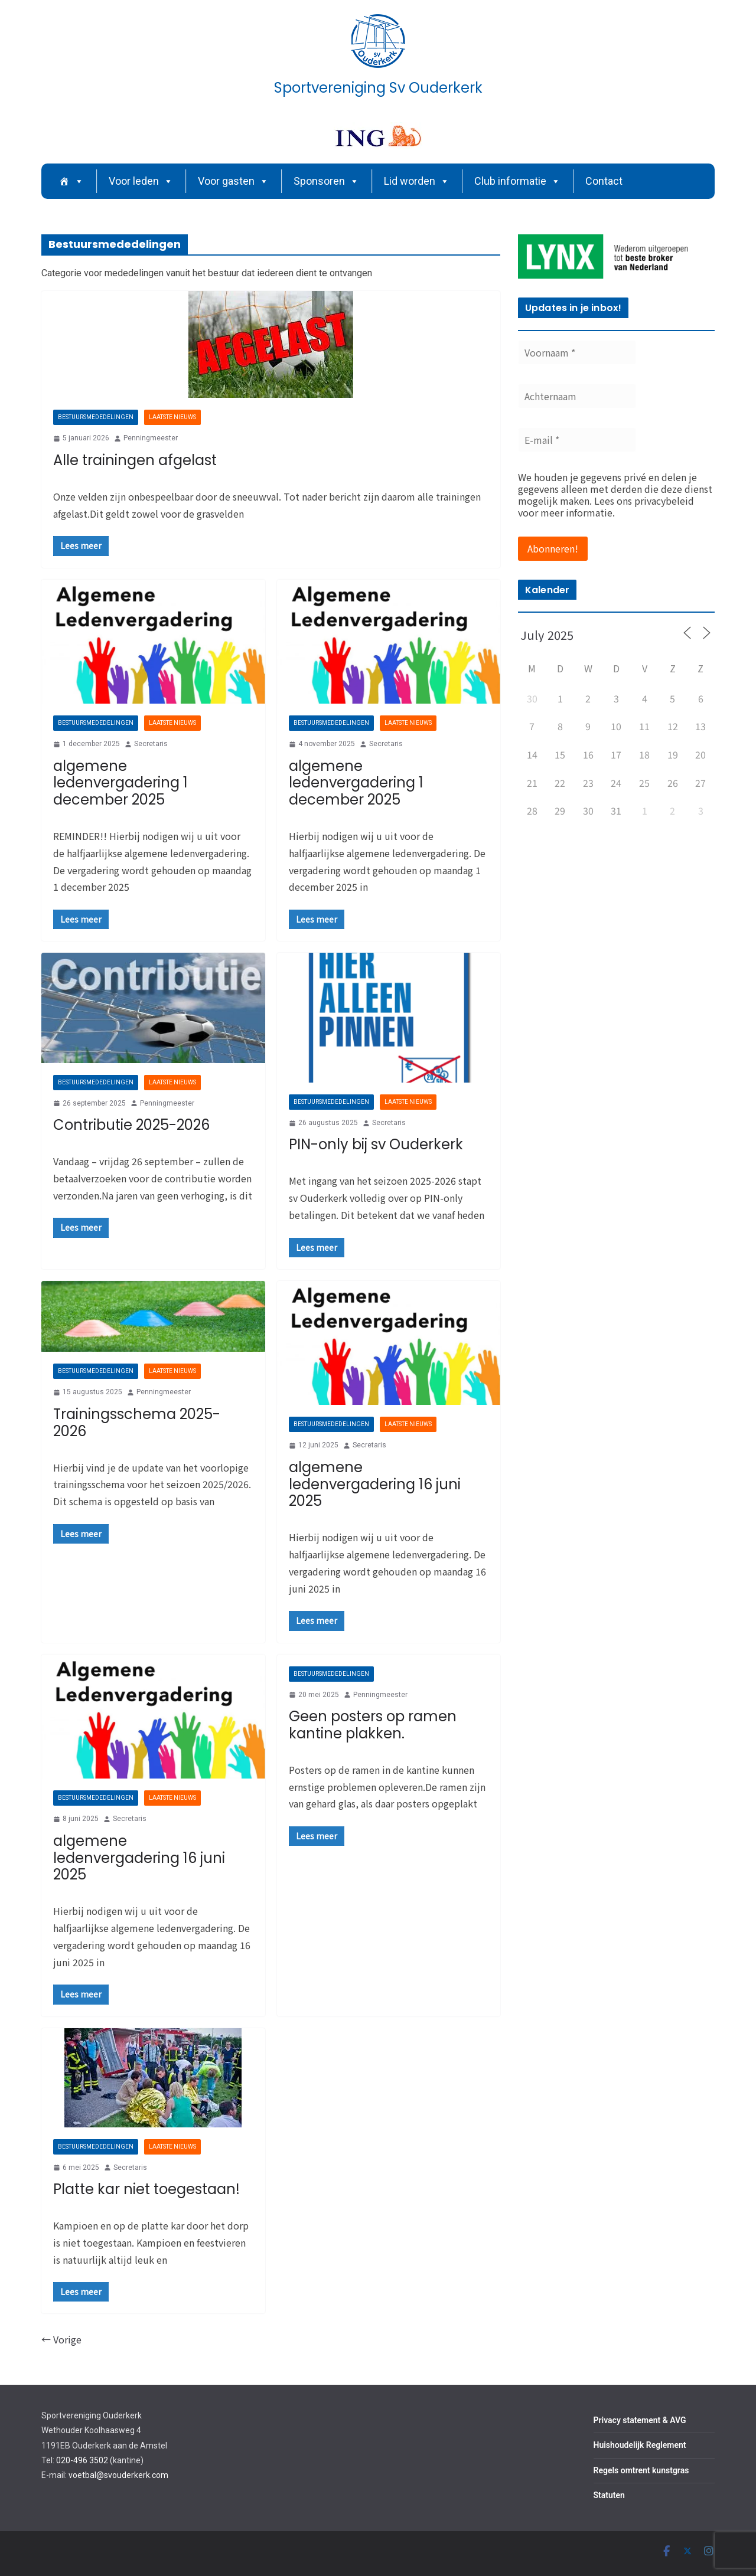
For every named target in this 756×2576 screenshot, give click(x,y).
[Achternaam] (577, 396)
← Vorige (61, 2339)
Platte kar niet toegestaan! (146, 2189)
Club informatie (517, 181)
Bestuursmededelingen (95, 417)
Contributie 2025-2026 (131, 1125)
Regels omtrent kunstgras (641, 2470)
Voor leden (141, 181)
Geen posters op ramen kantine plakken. (373, 1725)
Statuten (609, 2495)
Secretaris (151, 744)
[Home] (71, 181)
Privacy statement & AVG (640, 2420)
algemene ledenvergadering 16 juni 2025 (375, 1484)
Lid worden (416, 181)
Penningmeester (150, 438)
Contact (604, 181)
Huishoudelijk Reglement (640, 2445)
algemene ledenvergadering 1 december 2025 (120, 783)
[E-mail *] (577, 439)
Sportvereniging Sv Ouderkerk (378, 87)
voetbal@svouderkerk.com (118, 2475)
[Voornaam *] (577, 352)
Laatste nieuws (172, 417)
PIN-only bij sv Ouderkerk (376, 1144)
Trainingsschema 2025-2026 (136, 1422)
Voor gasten (233, 181)
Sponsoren (326, 181)
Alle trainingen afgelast (135, 460)
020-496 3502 (82, 2460)
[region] (616, 256)
